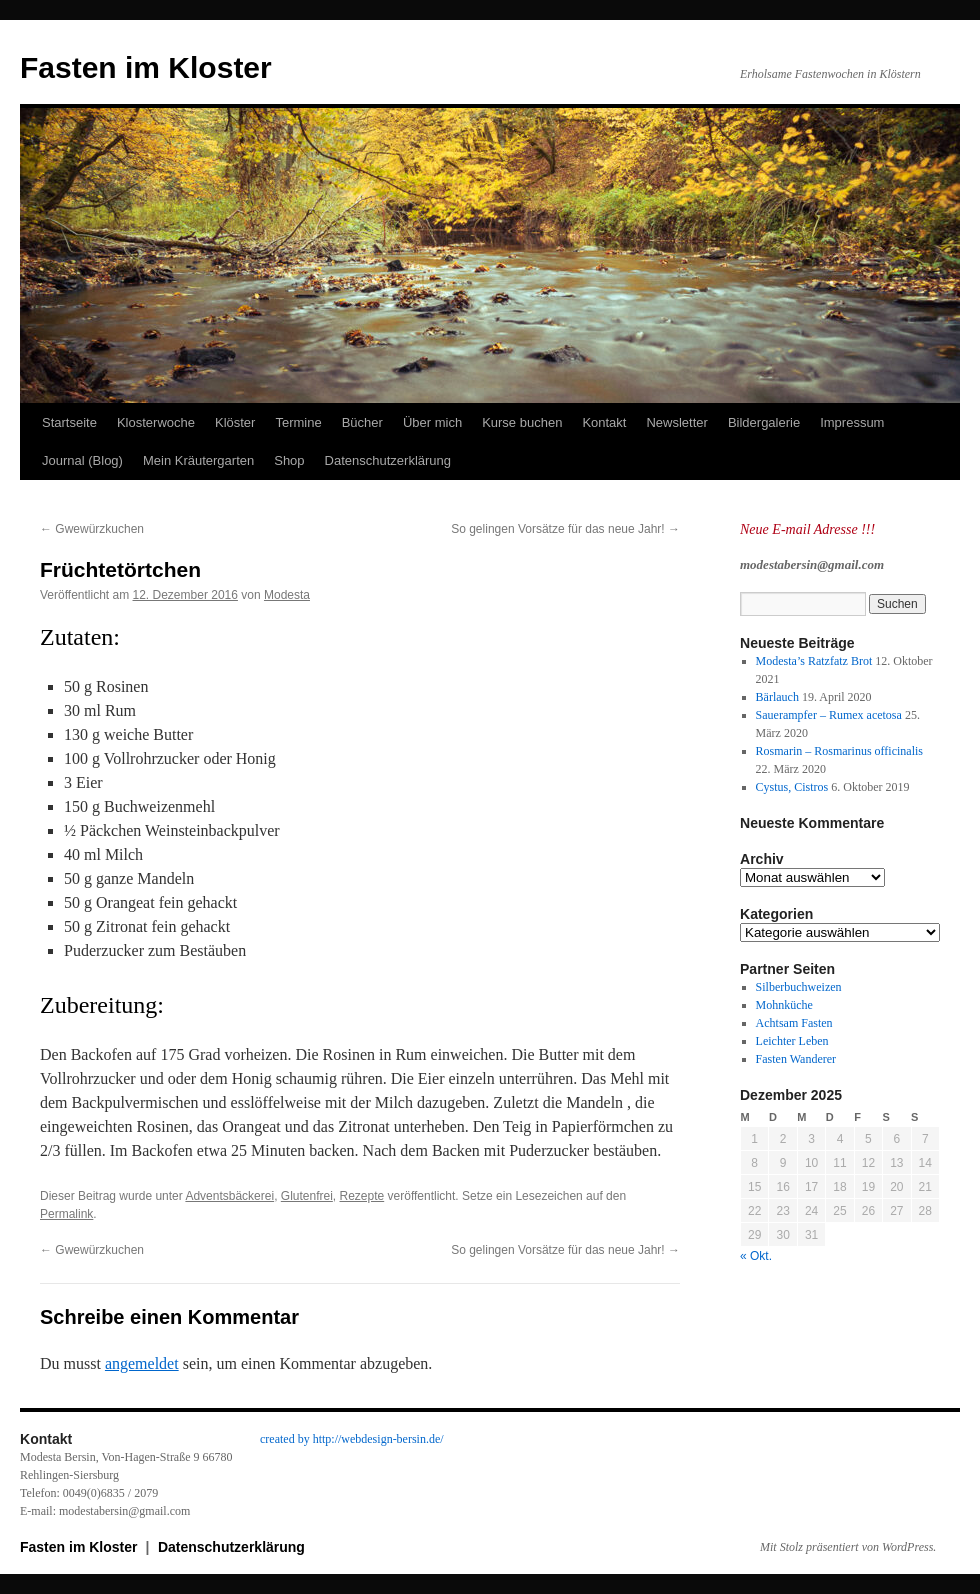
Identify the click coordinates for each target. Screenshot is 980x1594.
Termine (298, 422)
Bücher (362, 422)
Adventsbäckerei (229, 1196)
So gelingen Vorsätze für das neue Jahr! (565, 529)
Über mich (432, 422)
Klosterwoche (156, 422)
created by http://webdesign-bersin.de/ (352, 1439)
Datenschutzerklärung (388, 460)
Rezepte (362, 1196)
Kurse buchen (522, 422)
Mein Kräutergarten (198, 460)
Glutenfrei (307, 1196)
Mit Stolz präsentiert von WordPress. (848, 1547)
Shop (289, 460)
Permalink (66, 1214)
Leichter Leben (792, 1041)
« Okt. (756, 1256)
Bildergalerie (764, 422)
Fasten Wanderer (796, 1059)
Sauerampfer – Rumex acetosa (829, 715)
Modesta (287, 595)
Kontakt (604, 422)
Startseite (69, 422)
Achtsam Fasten (794, 1023)
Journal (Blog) (82, 460)
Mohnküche (784, 1005)
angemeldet (142, 1363)
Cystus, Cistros (792, 787)
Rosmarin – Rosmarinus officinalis (839, 751)
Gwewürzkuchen (92, 529)
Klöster (235, 422)
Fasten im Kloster (146, 67)
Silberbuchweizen (799, 987)
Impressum (852, 422)
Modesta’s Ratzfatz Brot (814, 661)
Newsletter (676, 422)
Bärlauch (777, 697)
